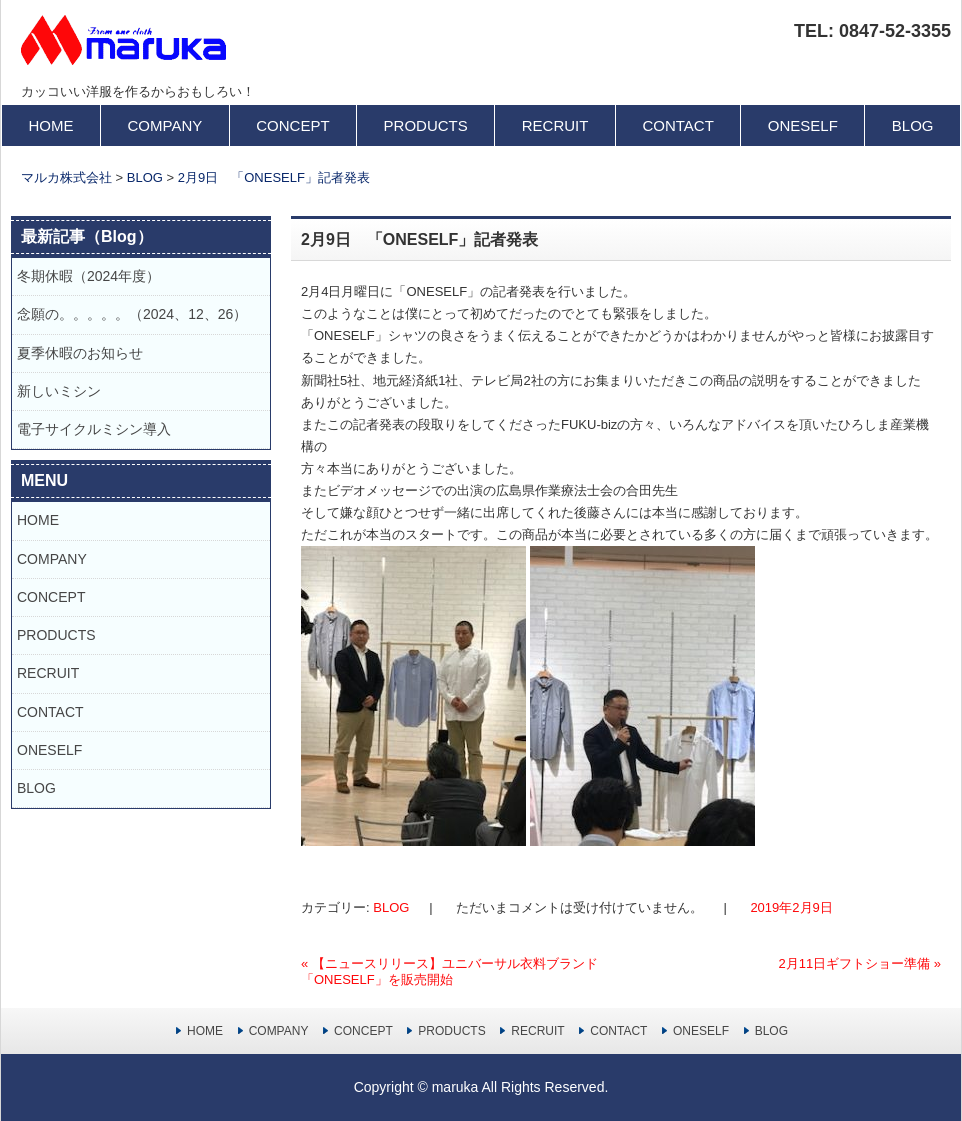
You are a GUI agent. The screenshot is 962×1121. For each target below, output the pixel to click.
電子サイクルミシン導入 (94, 429)
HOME (51, 125)
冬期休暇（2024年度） (88, 276)
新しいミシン (59, 391)
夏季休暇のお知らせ (87, 353)
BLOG (913, 125)
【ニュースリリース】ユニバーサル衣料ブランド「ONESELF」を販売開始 (449, 971)
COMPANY (165, 125)
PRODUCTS (426, 125)
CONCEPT (292, 125)
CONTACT (677, 125)
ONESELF (803, 125)
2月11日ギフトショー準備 (859, 963)
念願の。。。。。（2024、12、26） (132, 314)
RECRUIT (555, 125)
